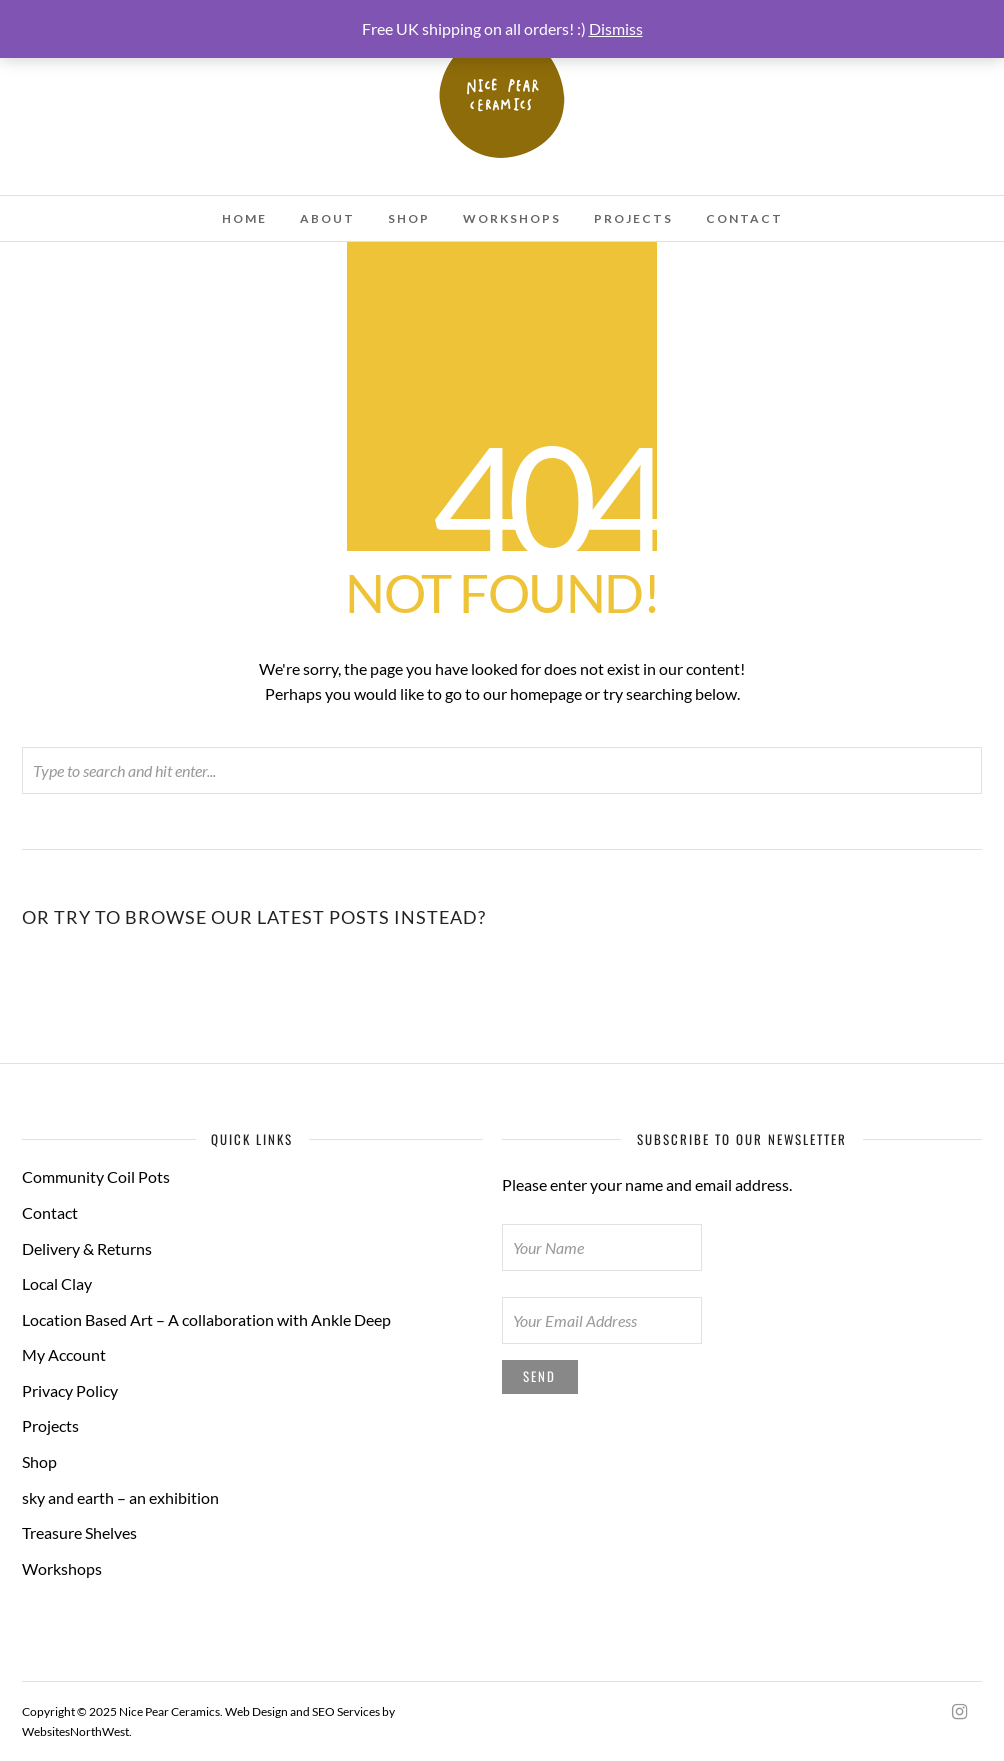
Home (244, 218)
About (327, 218)
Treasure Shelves (79, 1532)
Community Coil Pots (96, 1176)
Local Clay (57, 1283)
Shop (409, 218)
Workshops (512, 218)
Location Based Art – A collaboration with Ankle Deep (206, 1319)
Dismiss (616, 28)
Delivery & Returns (87, 1248)
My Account (64, 1354)
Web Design (256, 1711)
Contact (744, 218)
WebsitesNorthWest (75, 1731)
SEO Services (346, 1711)
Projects (633, 218)
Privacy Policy (70, 1390)
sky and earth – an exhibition (120, 1497)
